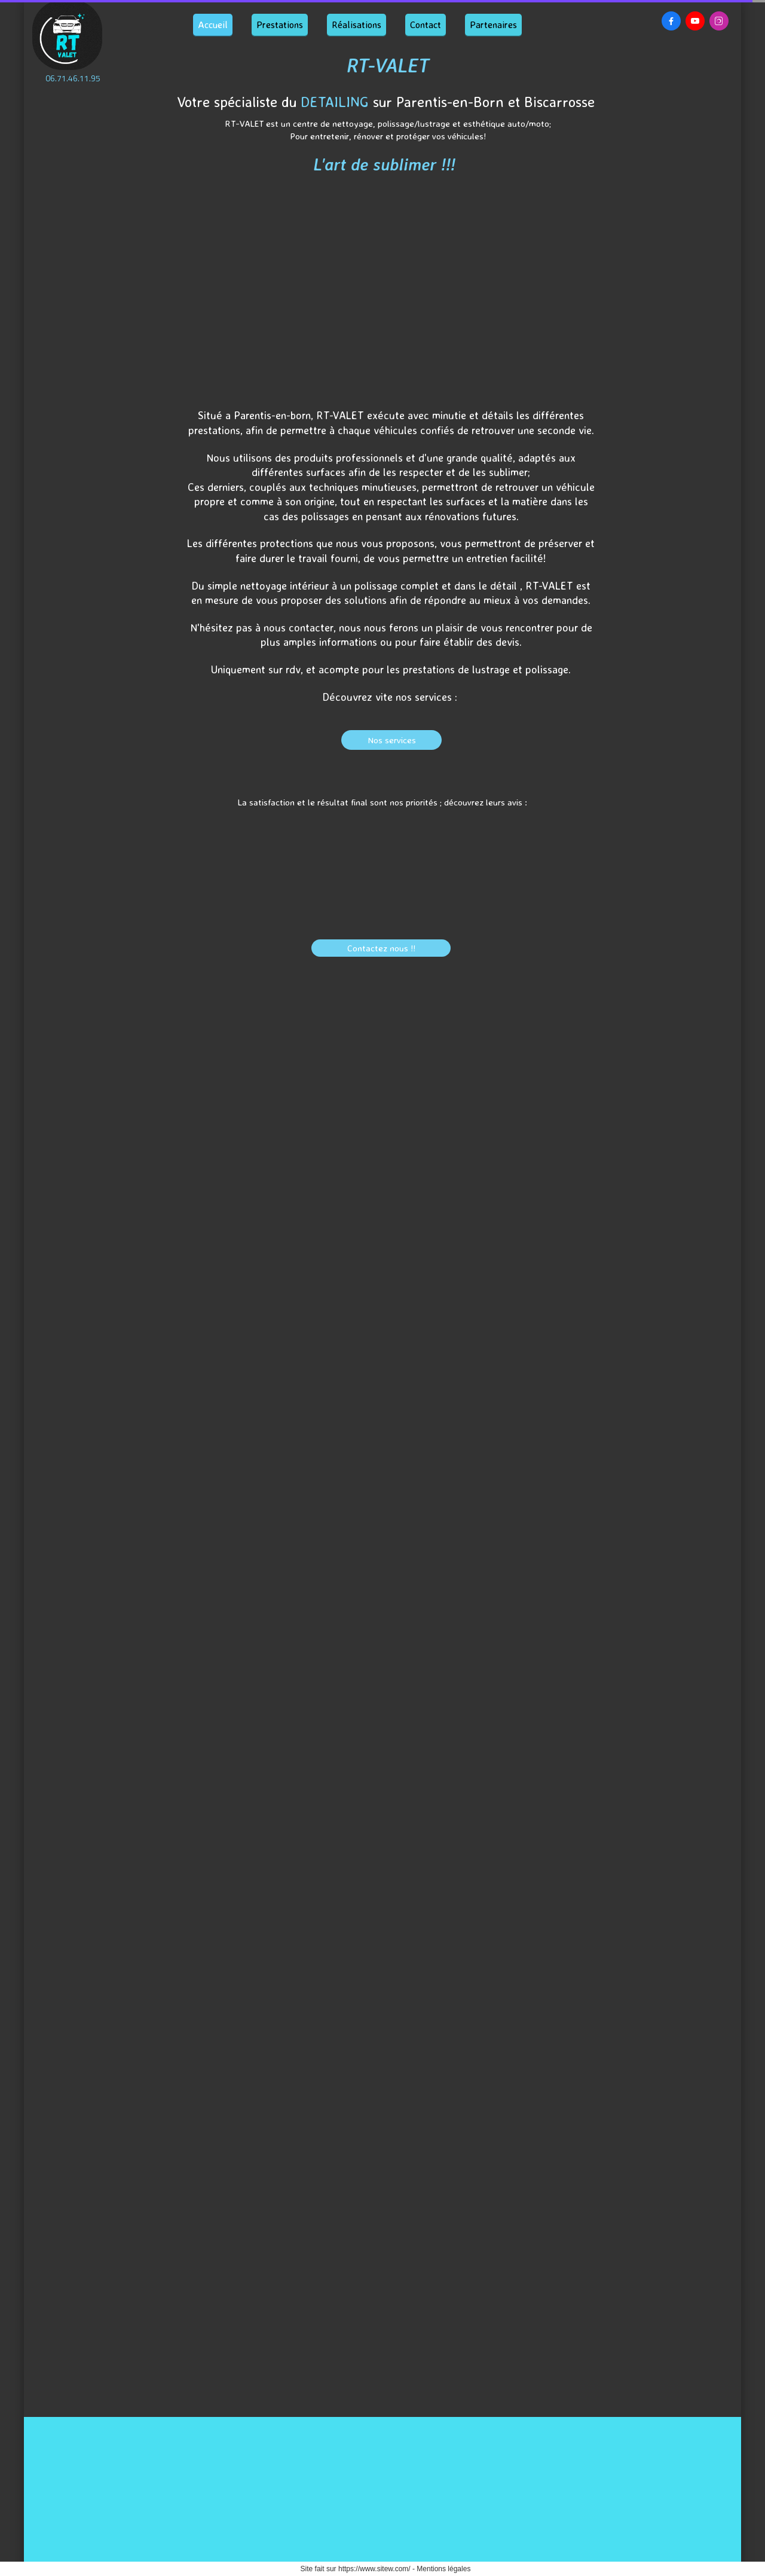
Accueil (213, 24)
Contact (425, 24)
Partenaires (493, 24)
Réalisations (356, 24)
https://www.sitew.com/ (374, 2569)
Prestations (279, 24)
